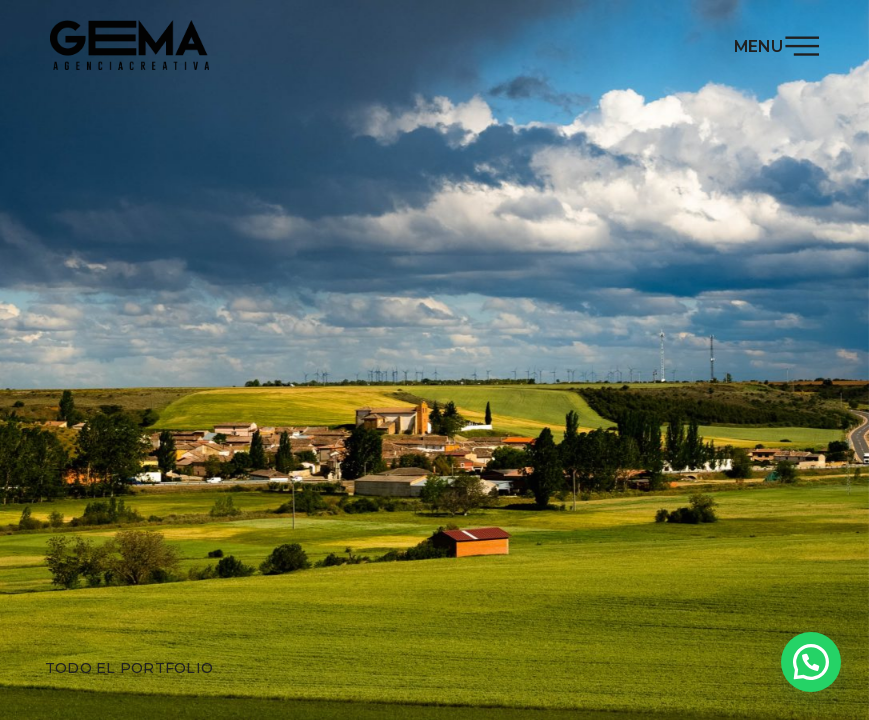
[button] (811, 662)
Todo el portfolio (129, 668)
